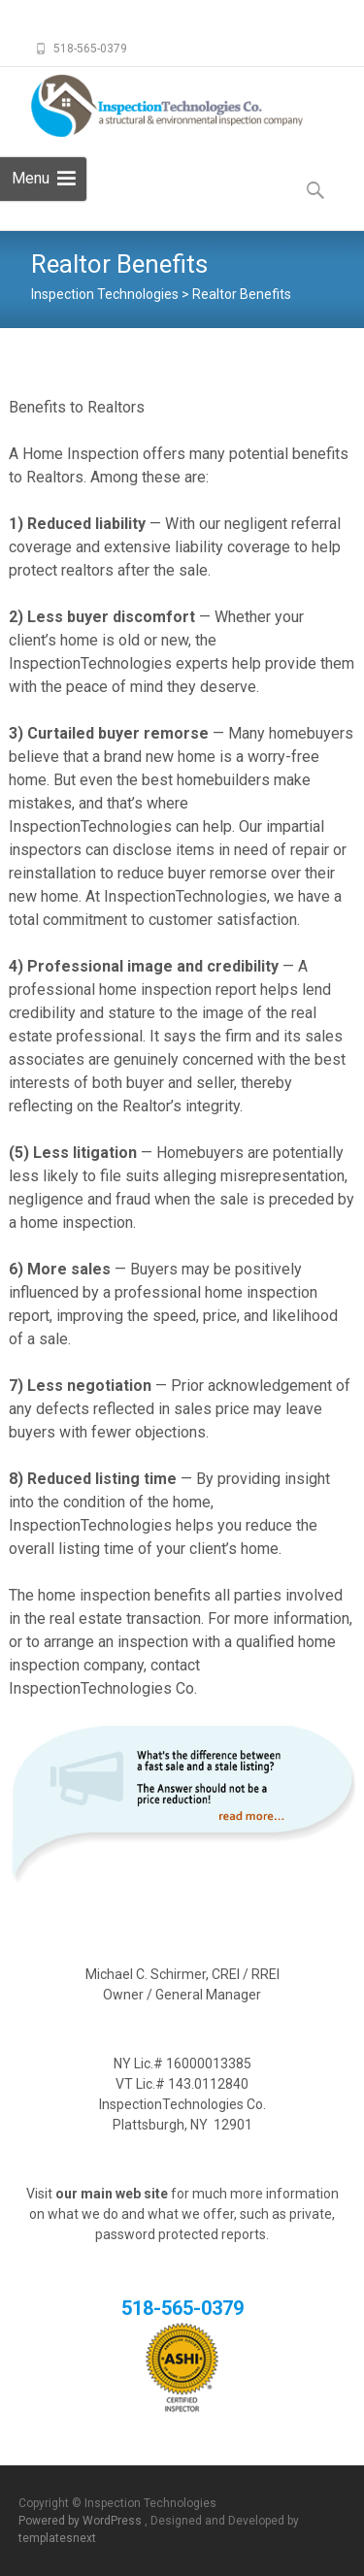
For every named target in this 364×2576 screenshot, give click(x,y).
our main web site (111, 2193)
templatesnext (57, 2538)
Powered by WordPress (81, 2520)
